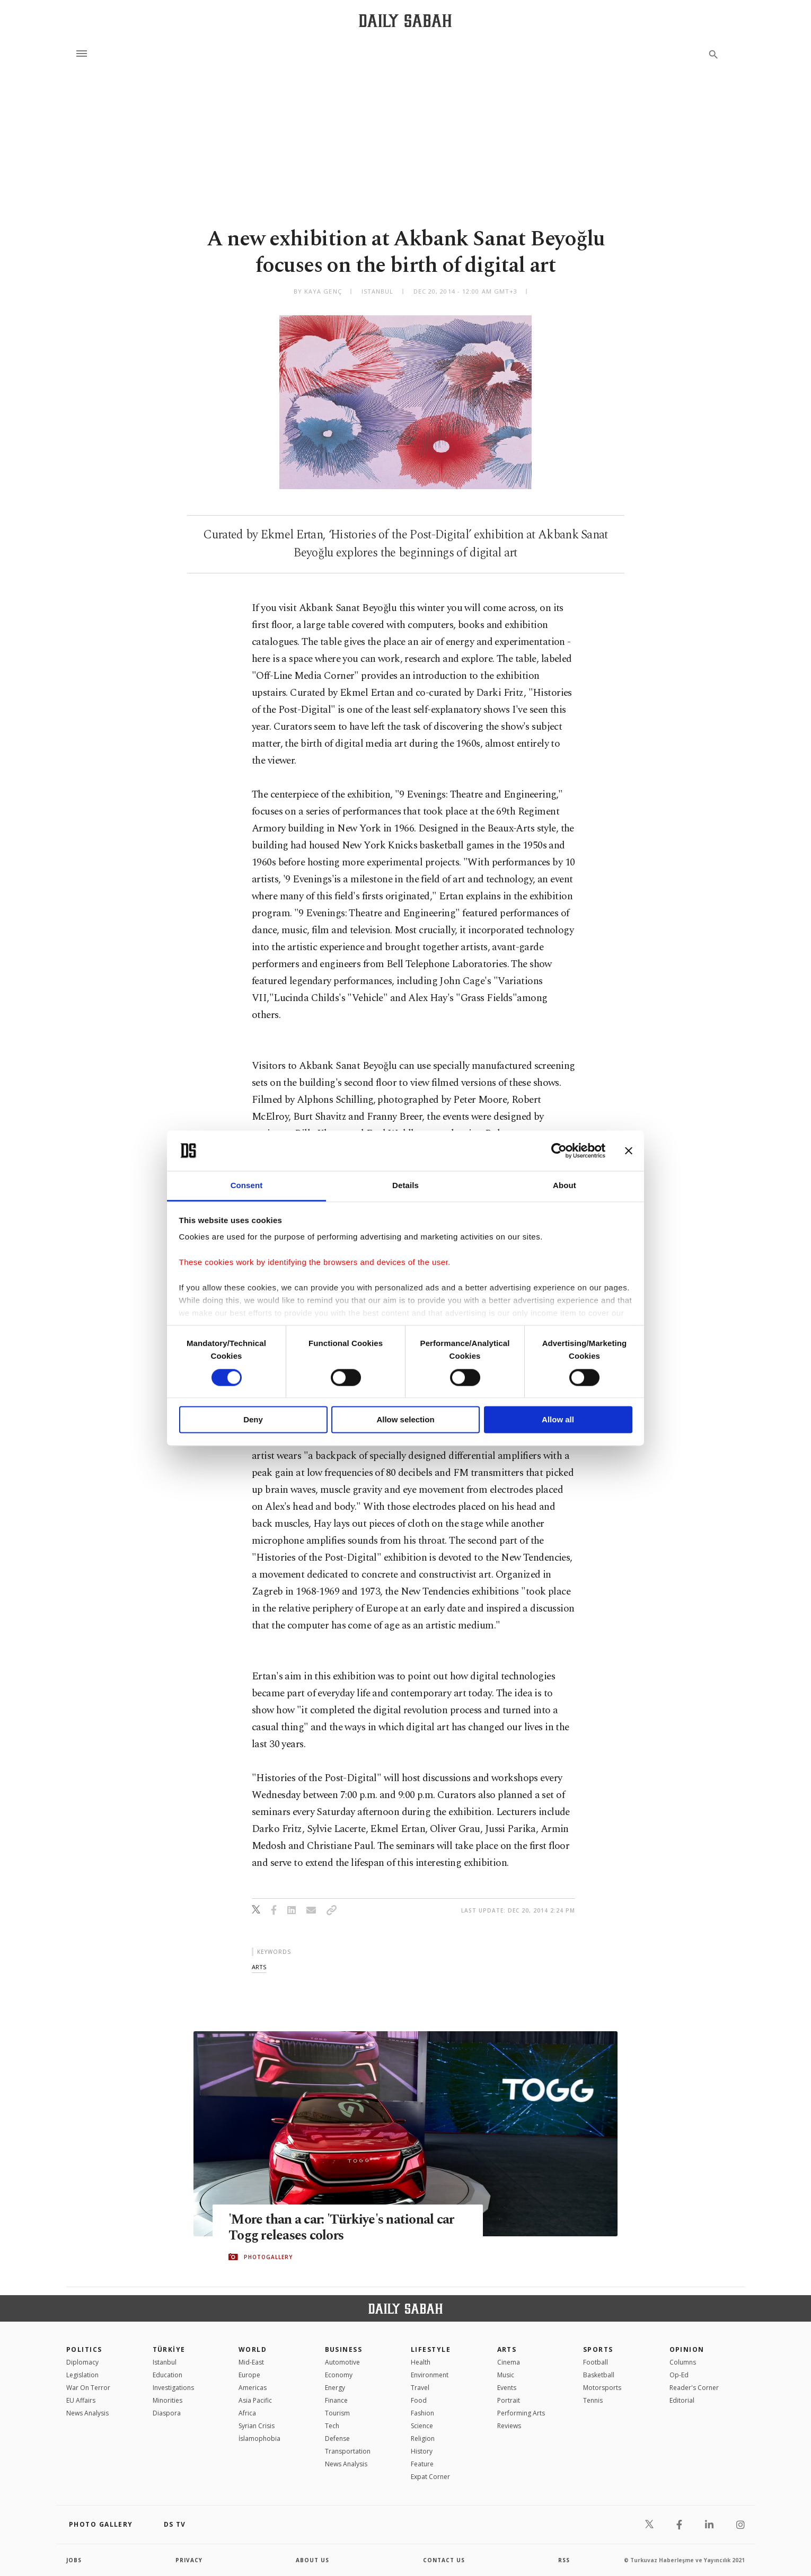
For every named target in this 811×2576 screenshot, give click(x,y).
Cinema (508, 2362)
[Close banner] (628, 1150)
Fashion (422, 2413)
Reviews (509, 2425)
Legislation (82, 2374)
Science (422, 2425)
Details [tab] (405, 1185)
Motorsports (602, 2387)
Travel (420, 2387)
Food (419, 2400)
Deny (253, 1419)
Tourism (337, 2413)
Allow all (558, 1419)
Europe (249, 2374)
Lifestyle (431, 2349)
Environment (429, 2374)
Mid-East (251, 2362)
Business (344, 2349)
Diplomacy (82, 2362)
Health (420, 2362)
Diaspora (167, 2413)
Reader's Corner (694, 2387)
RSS (564, 2560)
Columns (682, 2362)
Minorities (167, 2400)
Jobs (74, 2560)
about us (312, 2560)
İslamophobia (259, 2438)
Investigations (173, 2387)
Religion (423, 2438)
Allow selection (405, 1419)
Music (505, 2374)
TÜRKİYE (169, 2349)
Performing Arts (521, 2413)
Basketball (598, 2374)
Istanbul (165, 2362)
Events (506, 2387)
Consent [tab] (247, 1185)
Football (595, 2362)
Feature (422, 2463)
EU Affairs (80, 2400)
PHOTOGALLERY (268, 2257)
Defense (337, 2438)
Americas (253, 2387)
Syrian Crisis (257, 2425)
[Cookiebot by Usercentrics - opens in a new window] (559, 1150)
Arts (507, 2349)
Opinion (686, 2349)
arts (259, 1967)
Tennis (593, 2400)
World (253, 2349)
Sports (598, 2349)
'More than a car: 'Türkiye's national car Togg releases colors (341, 2228)
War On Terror (88, 2387)
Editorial (681, 2400)
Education (167, 2374)
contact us (444, 2560)
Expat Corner (430, 2476)
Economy (338, 2374)
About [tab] (564, 1185)
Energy (335, 2387)
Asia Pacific (255, 2400)
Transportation (348, 2451)
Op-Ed (679, 2374)
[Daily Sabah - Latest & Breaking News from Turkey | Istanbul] (405, 20)
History (422, 2451)
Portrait (508, 2400)
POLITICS (84, 2349)
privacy (188, 2560)
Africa (247, 2413)
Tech (332, 2425)
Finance (336, 2400)
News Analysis (87, 2413)
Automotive (342, 2362)
